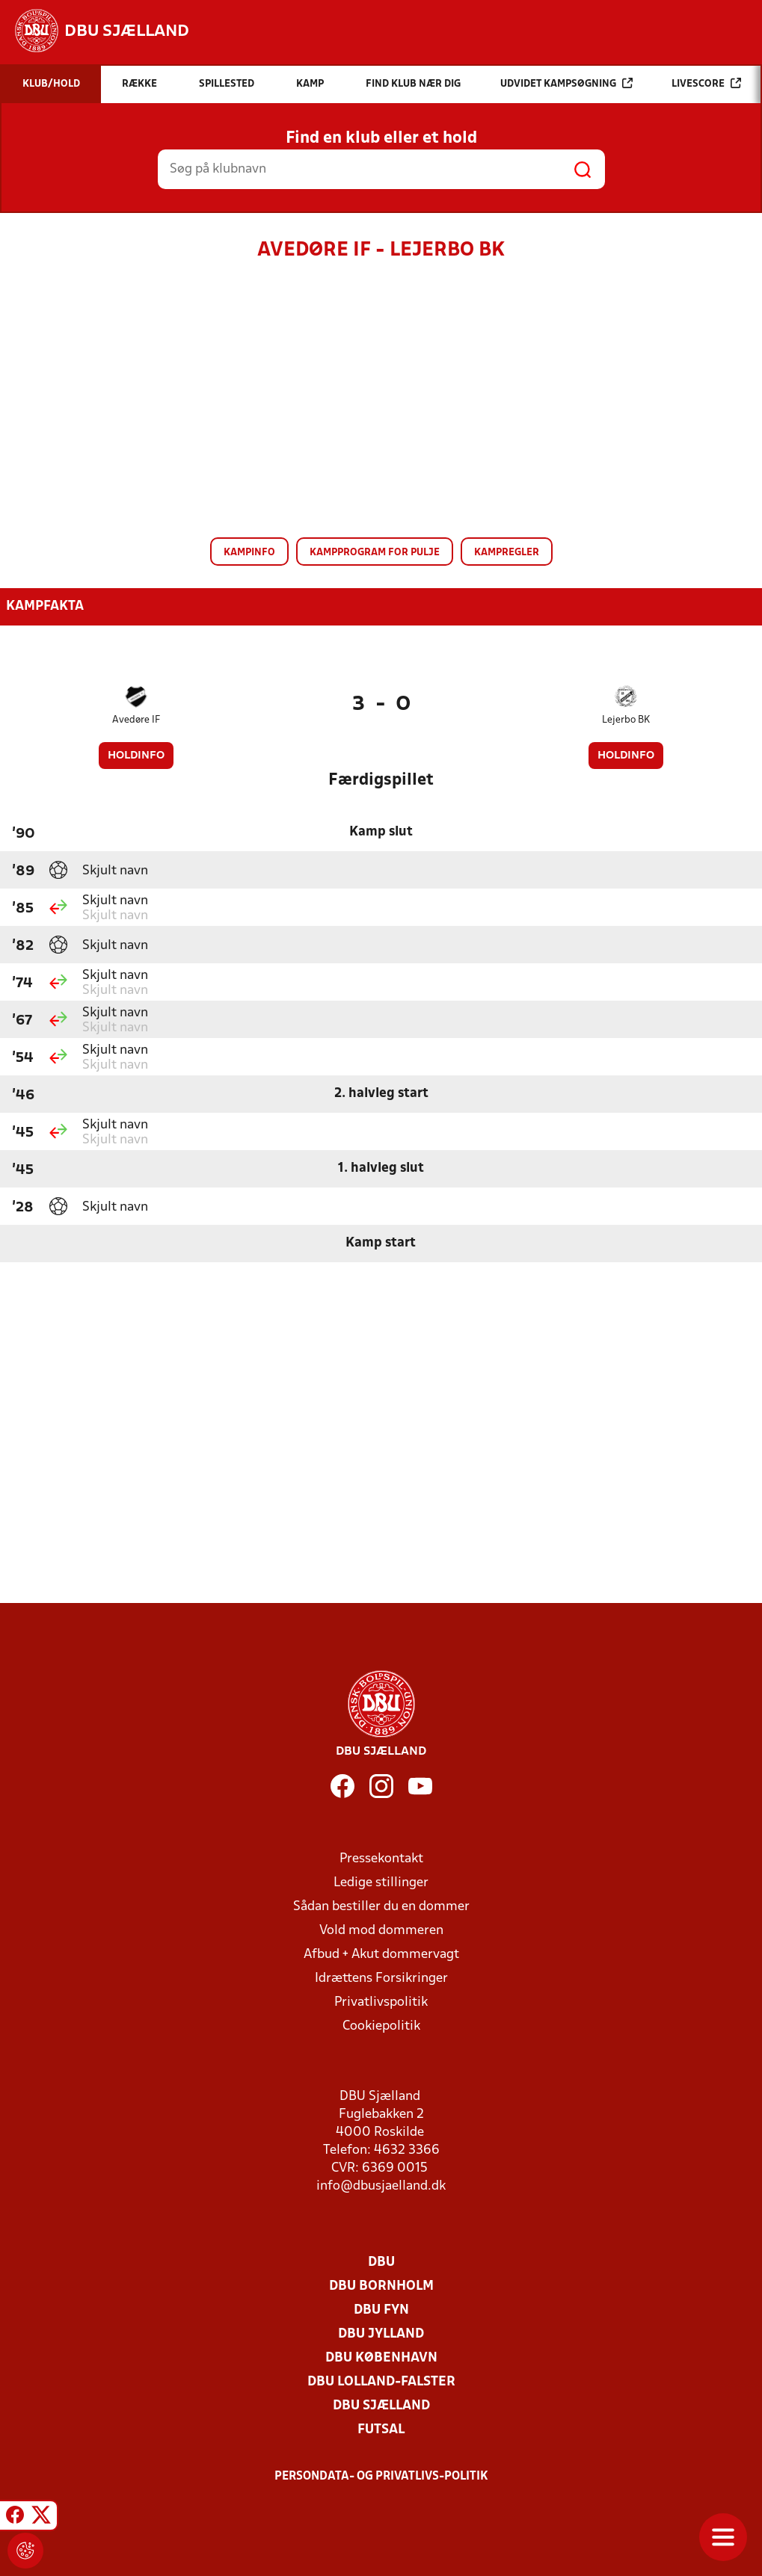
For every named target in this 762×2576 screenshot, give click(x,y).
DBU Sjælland (381, 2406)
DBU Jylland (381, 2334)
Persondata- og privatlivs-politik (381, 2476)
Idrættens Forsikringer (381, 1978)
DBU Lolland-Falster (381, 2382)
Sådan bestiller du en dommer (381, 1906)
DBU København (381, 2358)
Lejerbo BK (626, 720)
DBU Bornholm (381, 2286)
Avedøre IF (136, 720)
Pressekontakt (381, 1859)
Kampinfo (249, 552)
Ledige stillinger (381, 1883)
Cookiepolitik (381, 2026)
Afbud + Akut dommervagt (381, 1954)
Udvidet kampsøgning (566, 83)
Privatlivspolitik (381, 2002)
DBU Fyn (381, 2310)
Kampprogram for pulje (375, 552)
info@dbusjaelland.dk (381, 2186)
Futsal (381, 2430)
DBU (381, 2262)
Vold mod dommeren (381, 1930)
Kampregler (506, 552)
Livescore (706, 83)
